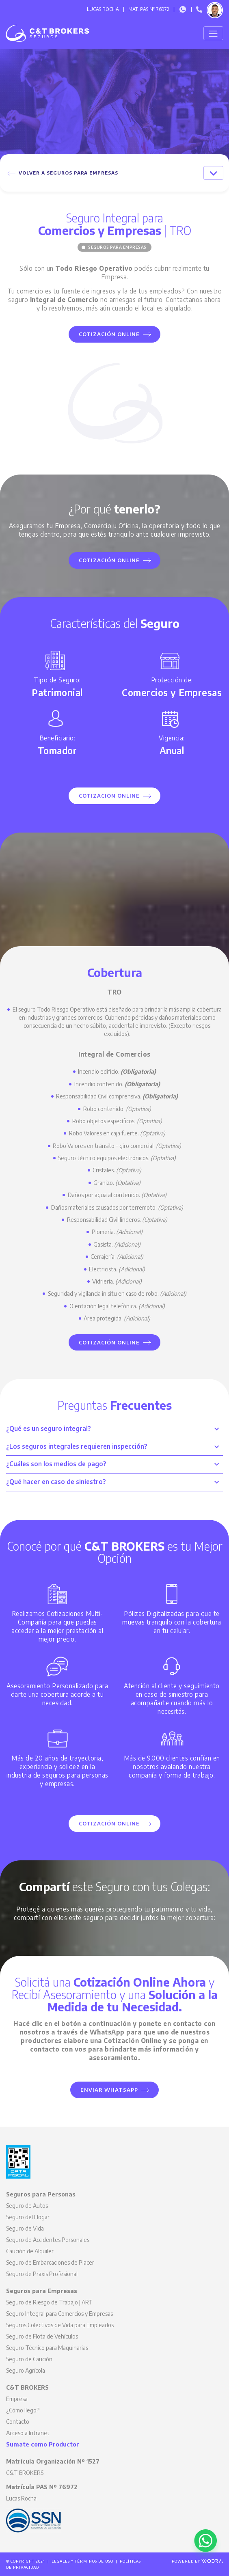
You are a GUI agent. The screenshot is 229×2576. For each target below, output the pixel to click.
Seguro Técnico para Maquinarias (47, 2347)
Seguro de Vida (25, 2228)
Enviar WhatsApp (114, 2089)
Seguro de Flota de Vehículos (42, 2336)
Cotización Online (115, 334)
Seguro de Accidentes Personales (47, 2239)
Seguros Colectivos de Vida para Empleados (60, 2324)
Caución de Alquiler (30, 2251)
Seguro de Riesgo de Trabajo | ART (49, 2302)
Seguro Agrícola (25, 2370)
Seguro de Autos (27, 2205)
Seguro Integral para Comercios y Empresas (59, 2313)
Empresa (17, 2398)
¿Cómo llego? (22, 2410)
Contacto (17, 2421)
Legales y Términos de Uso (82, 2561)
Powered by (197, 2561)
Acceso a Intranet (28, 2432)
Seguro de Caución (29, 2359)
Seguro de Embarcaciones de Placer (50, 2262)
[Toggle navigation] (213, 33)
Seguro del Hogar (28, 2217)
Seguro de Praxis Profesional (42, 2273)
